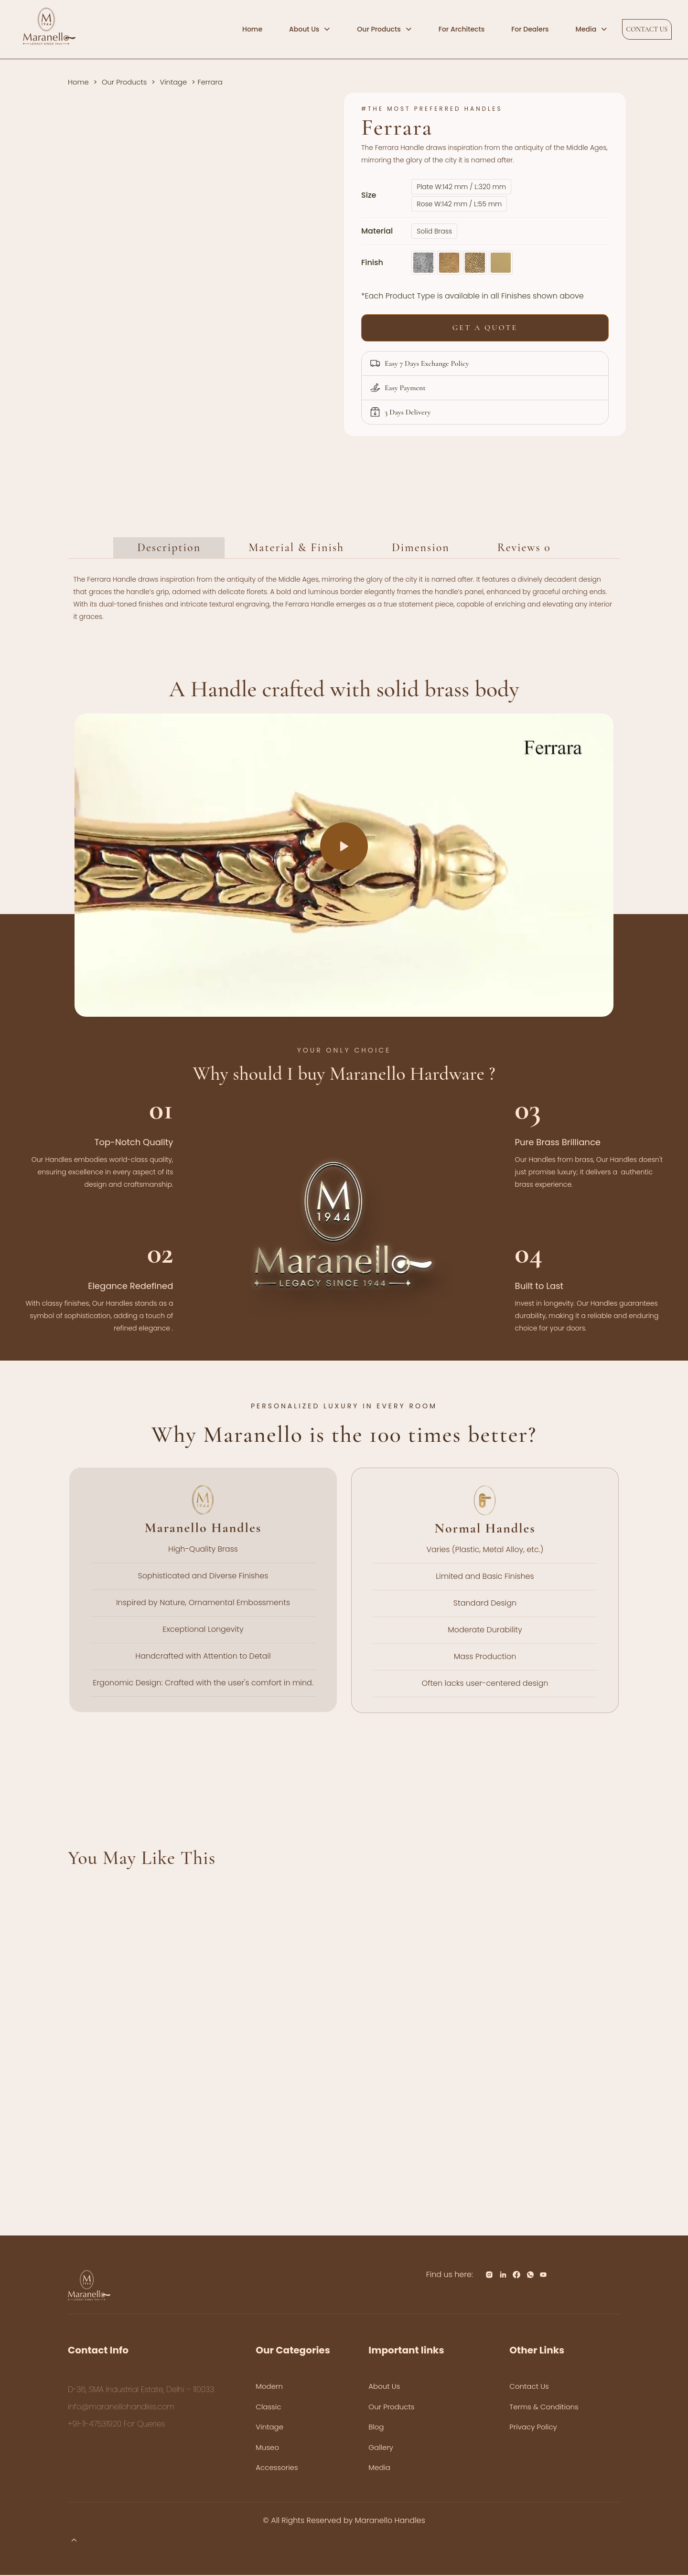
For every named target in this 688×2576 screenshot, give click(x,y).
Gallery (380, 2448)
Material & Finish (296, 549)
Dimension (421, 549)
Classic (268, 2408)
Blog (376, 2428)
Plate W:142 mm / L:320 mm (461, 187)
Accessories (277, 2469)
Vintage (173, 82)
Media (379, 2469)
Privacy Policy (533, 2428)
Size (368, 195)
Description (169, 549)
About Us (384, 2388)
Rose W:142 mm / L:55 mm (459, 204)
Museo (267, 2448)
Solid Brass (434, 231)
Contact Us (528, 2388)
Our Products (124, 82)
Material (377, 230)
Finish (372, 262)
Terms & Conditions (543, 2408)
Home (78, 82)
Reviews (524, 549)
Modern (269, 2388)
